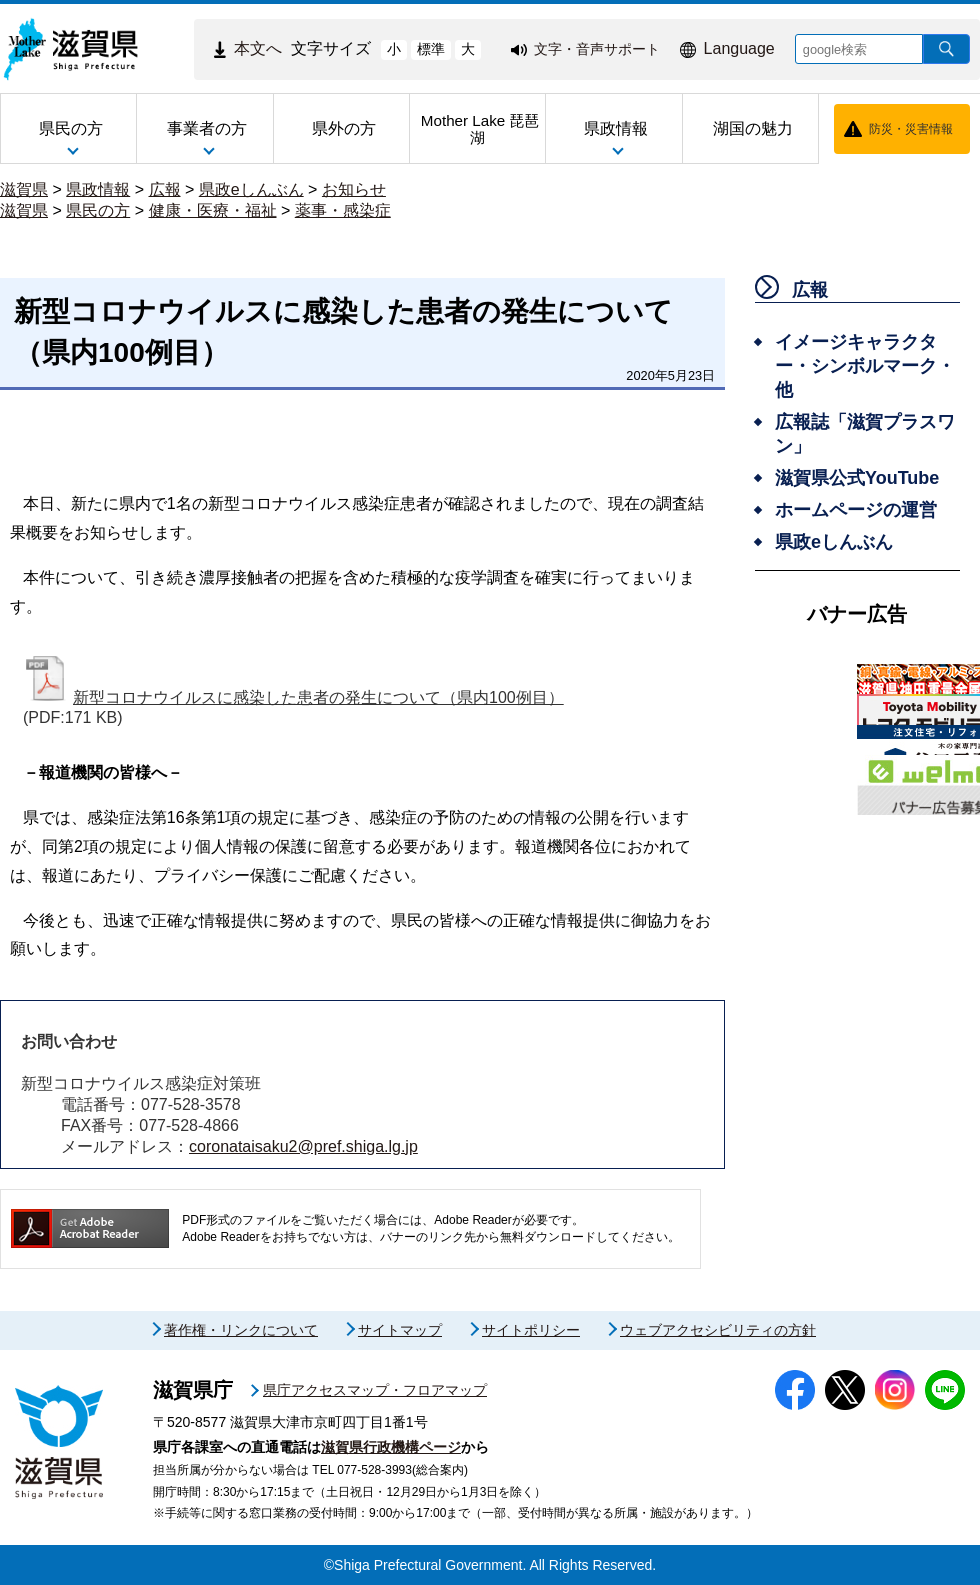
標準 (431, 49)
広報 (165, 189)
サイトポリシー (531, 1330)
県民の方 (98, 210)
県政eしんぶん (251, 189)
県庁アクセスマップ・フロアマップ (375, 1390)
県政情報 (98, 189)
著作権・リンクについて (241, 1330)
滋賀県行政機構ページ (391, 1447)
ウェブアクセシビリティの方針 (718, 1330)
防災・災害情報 (911, 129)
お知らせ (354, 189)
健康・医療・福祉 (213, 210)
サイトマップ (400, 1330)
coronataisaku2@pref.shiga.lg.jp (303, 1146)
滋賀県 (24, 189)
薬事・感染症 (343, 210)
